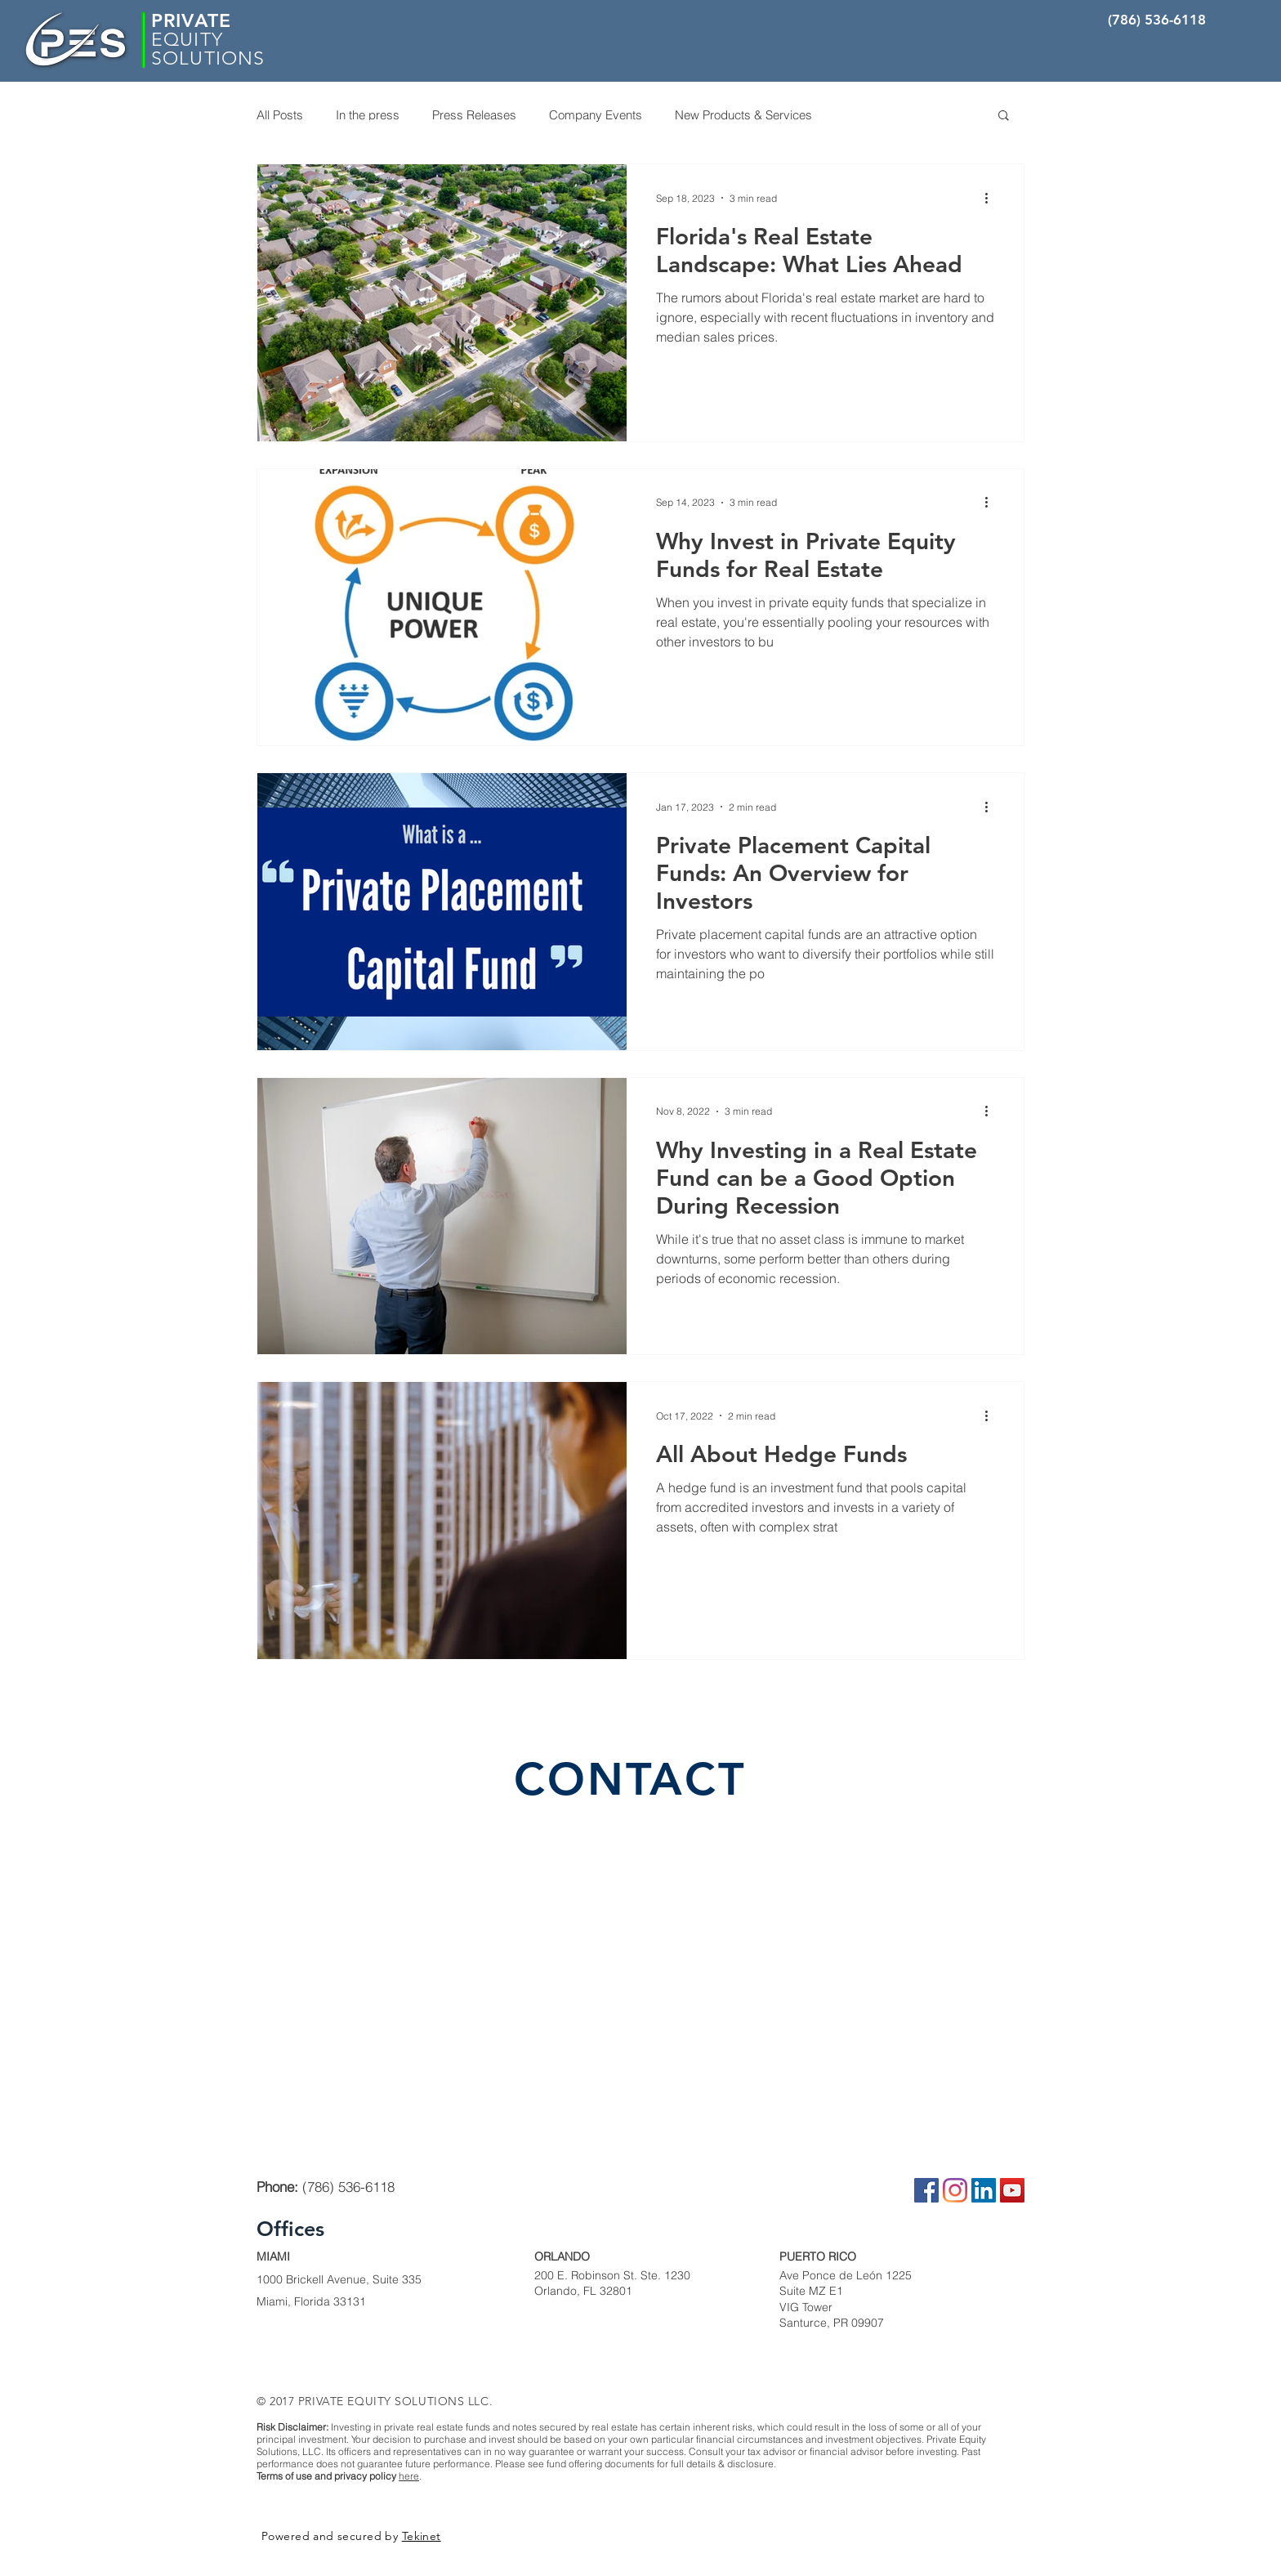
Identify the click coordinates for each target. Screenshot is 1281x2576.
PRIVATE (191, 20)
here (409, 2476)
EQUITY (187, 40)
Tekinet (421, 2536)
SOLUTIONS (208, 58)
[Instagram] (955, 2190)
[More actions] (992, 198)
